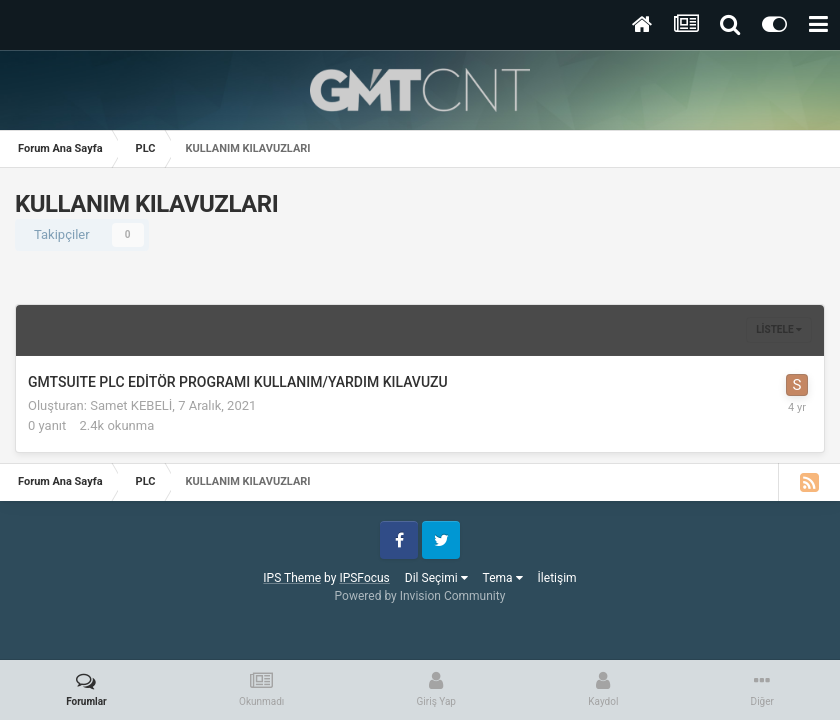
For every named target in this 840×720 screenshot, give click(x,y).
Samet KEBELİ (131, 405)
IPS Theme (292, 578)
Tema (503, 578)
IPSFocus (364, 578)
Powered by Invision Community (420, 596)
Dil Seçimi (436, 578)
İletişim (557, 578)
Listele (779, 329)
